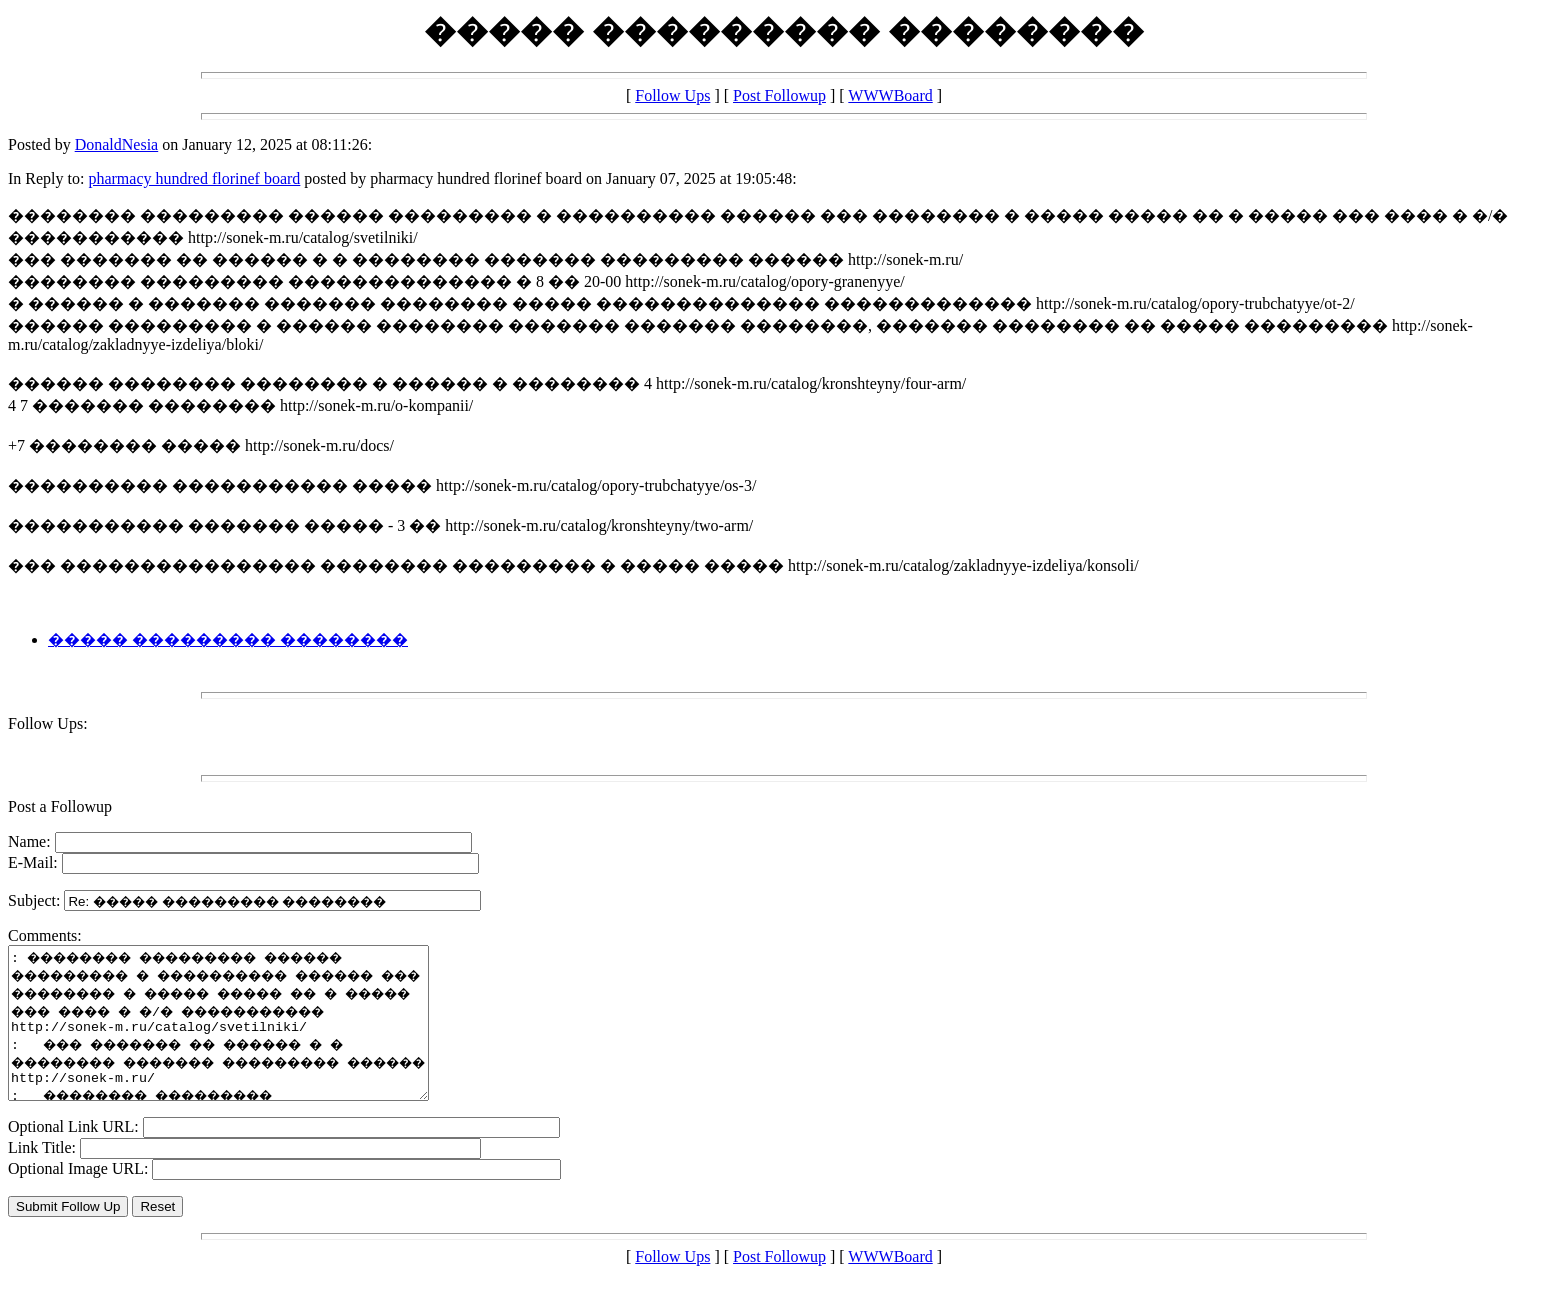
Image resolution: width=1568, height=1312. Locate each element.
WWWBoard (890, 95)
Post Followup (779, 95)
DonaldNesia (117, 144)
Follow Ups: (48, 723)
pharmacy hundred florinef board (194, 178)
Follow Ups (672, 95)
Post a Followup (60, 806)
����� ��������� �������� (228, 639)
